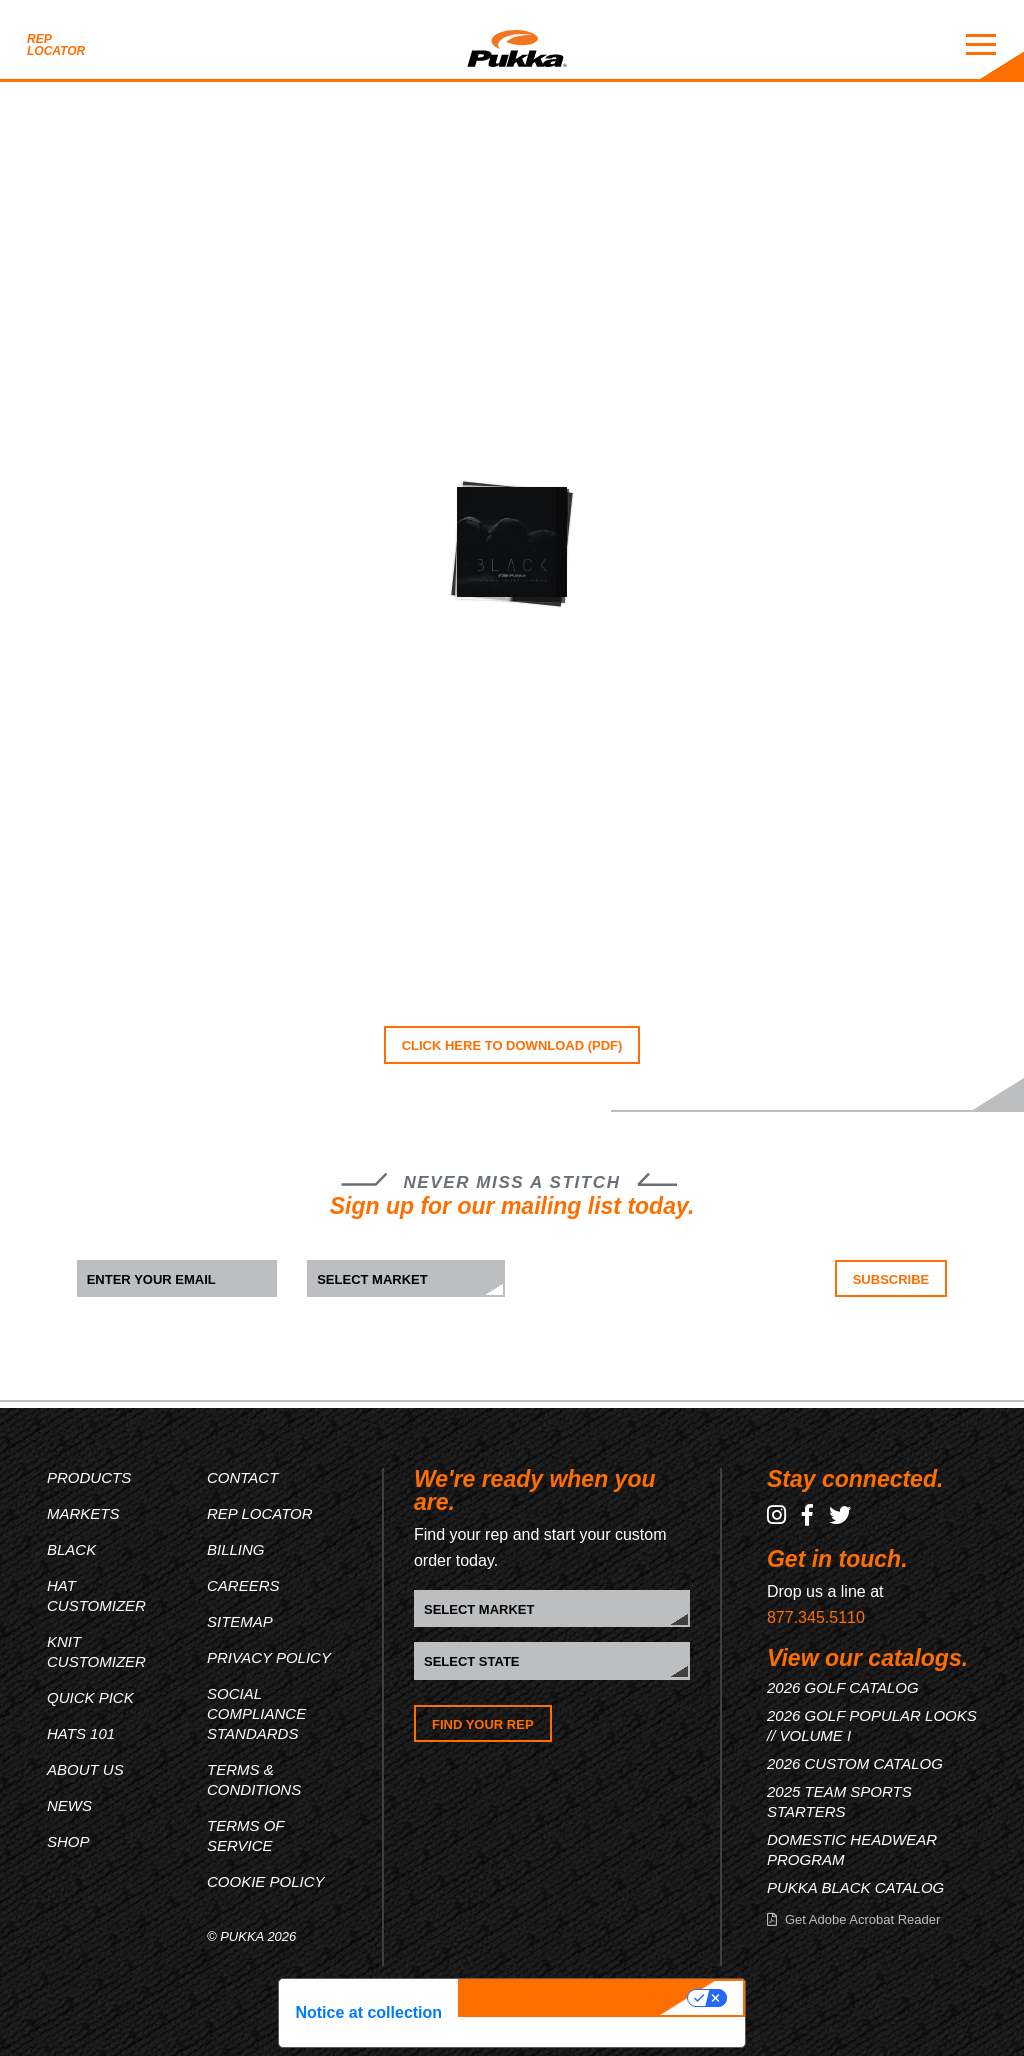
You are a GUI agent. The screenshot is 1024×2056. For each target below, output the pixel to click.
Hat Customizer (96, 1595)
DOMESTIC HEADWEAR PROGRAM (852, 1849)
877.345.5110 (816, 1617)
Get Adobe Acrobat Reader (862, 1919)
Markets (83, 1513)
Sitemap (240, 1621)
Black (71, 1549)
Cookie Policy (266, 1881)
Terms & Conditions (254, 1779)
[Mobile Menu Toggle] (981, 44)
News (69, 1805)
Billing (236, 1549)
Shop (68, 1841)
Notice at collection (368, 2012)
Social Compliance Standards (256, 1713)
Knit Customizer (96, 1651)
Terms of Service (245, 1835)
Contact (242, 1477)
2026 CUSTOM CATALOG (855, 1763)
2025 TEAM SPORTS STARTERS (839, 1801)
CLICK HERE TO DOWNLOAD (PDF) (512, 1045)
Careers (243, 1585)
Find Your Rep (483, 1724)
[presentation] (660, 1299)
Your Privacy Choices (575, 1997)
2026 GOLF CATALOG (843, 1687)
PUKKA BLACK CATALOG (855, 1887)
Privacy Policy (269, 1657)
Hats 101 (81, 1733)
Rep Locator (56, 45)
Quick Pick (90, 1697)
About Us (85, 1769)
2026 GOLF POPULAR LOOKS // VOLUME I (872, 1725)
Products (89, 1477)
